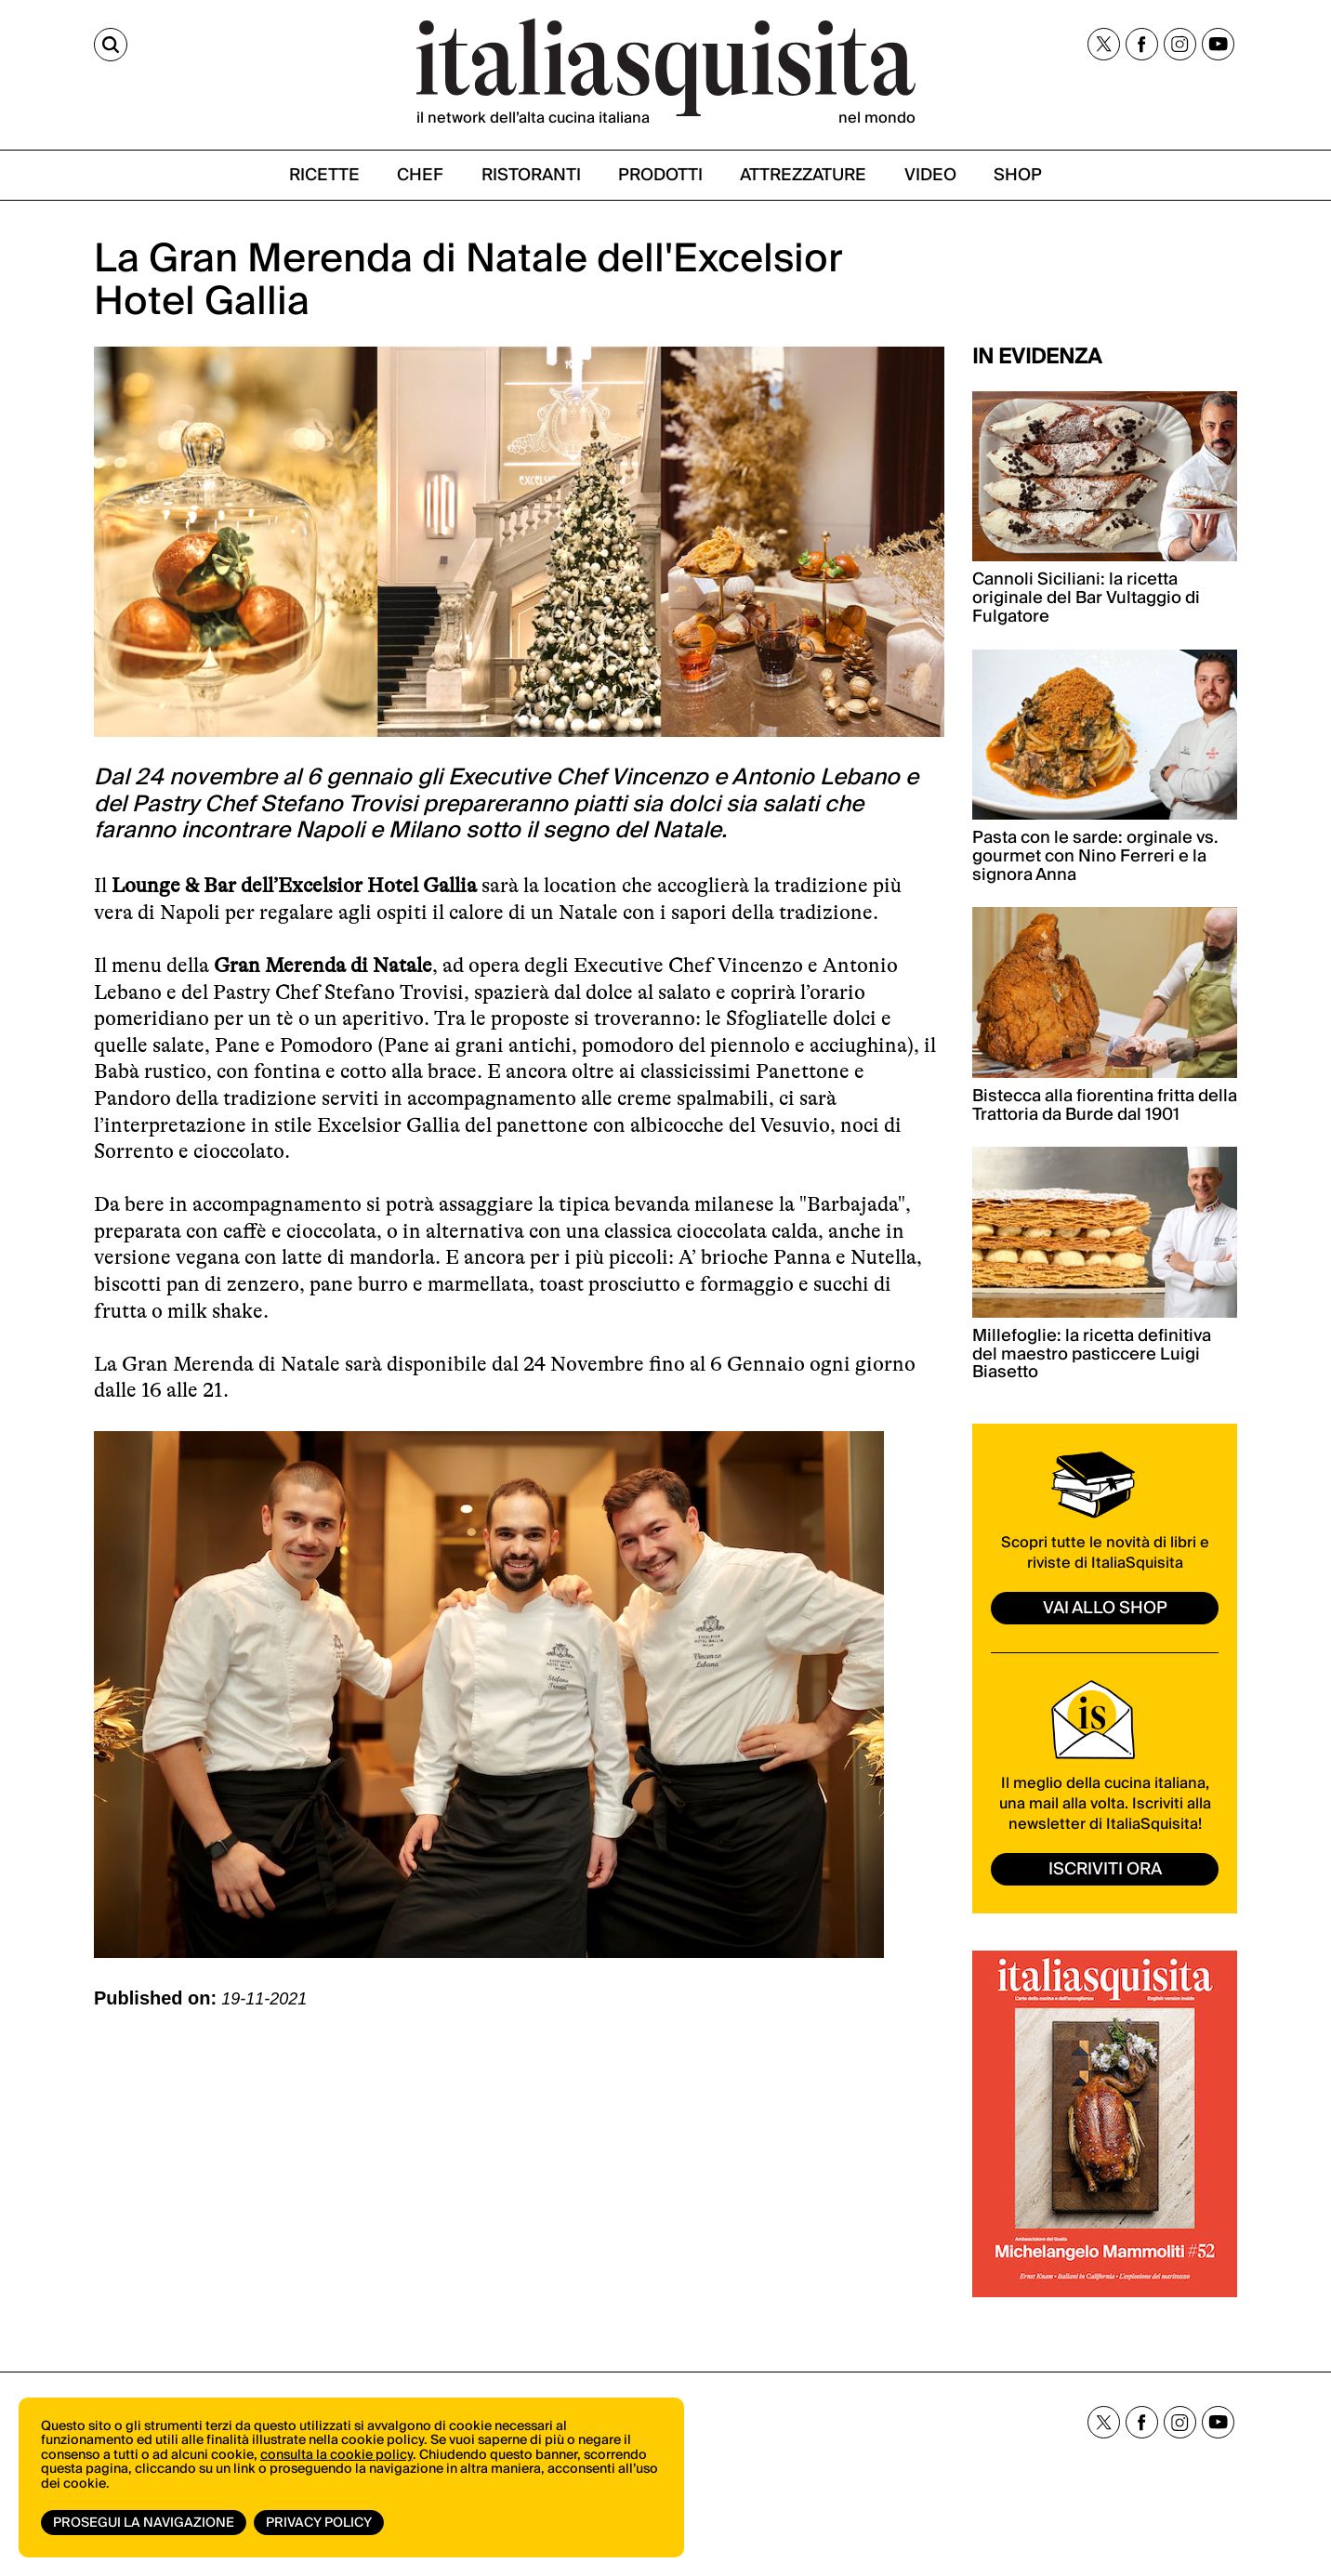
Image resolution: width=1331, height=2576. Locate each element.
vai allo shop (1105, 1608)
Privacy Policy (319, 2523)
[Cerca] (110, 44)
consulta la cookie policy (336, 2455)
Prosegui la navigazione (143, 2523)
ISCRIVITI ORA (1105, 1869)
